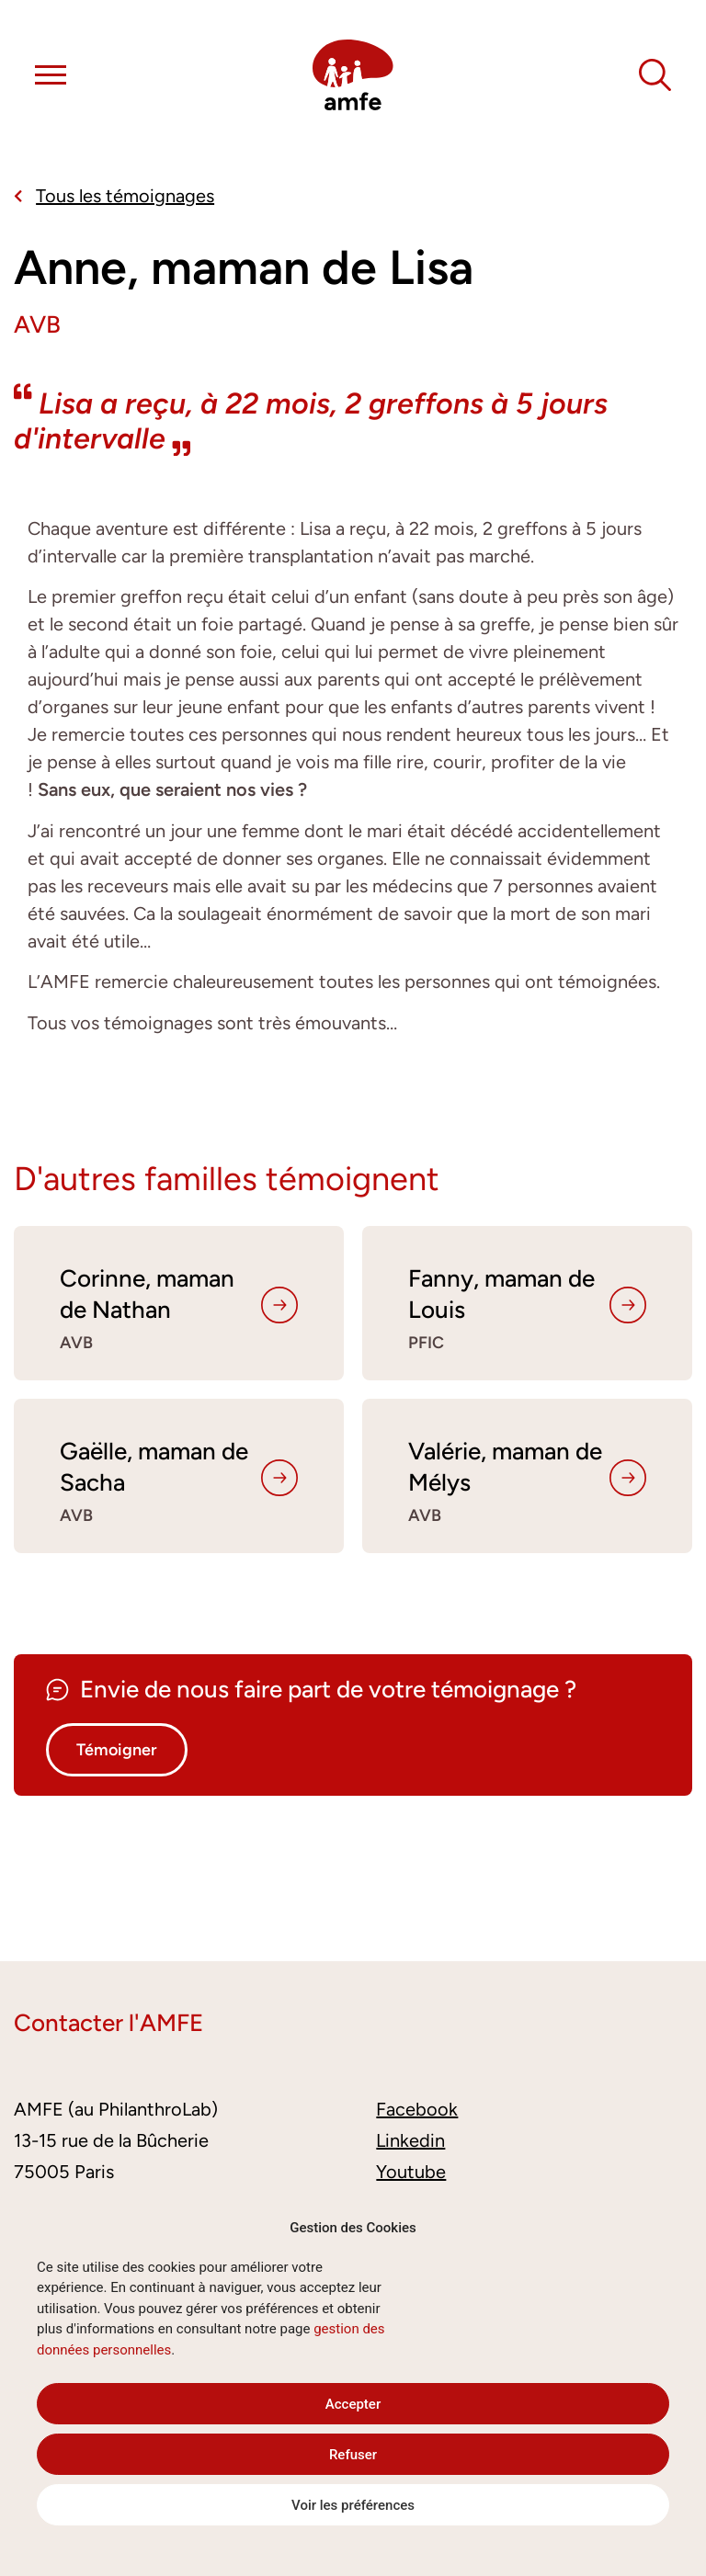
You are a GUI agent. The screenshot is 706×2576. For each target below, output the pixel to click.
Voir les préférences (353, 2505)
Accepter (353, 2404)
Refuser (353, 2454)
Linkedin (410, 2140)
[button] (50, 78)
